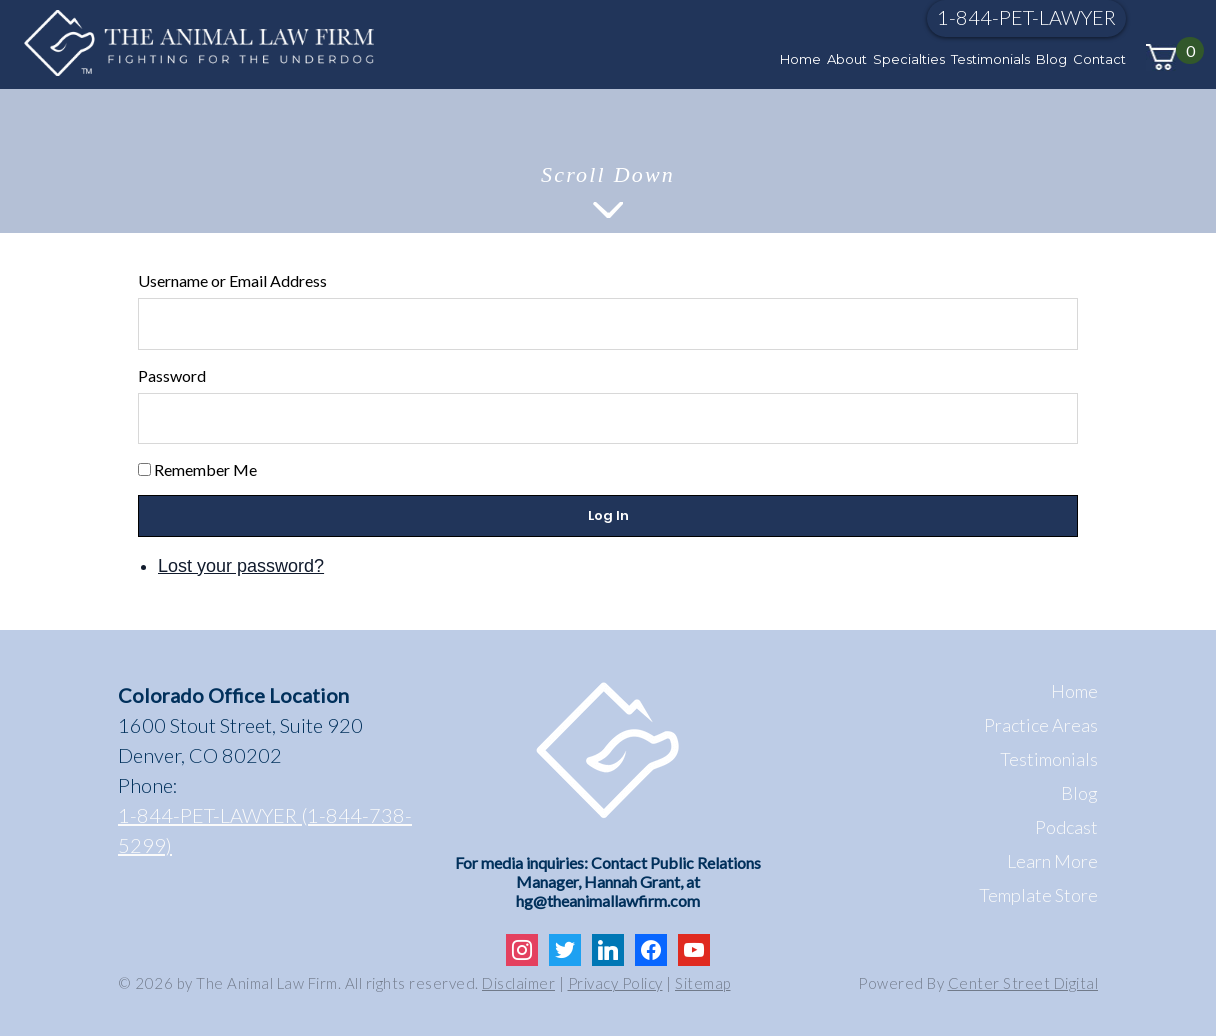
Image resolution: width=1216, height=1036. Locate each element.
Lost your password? (241, 566)
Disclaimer (518, 983)
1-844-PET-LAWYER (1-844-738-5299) (265, 830)
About (847, 59)
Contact (1099, 59)
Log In (608, 515)
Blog (1051, 59)
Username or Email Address (232, 280)
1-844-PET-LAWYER (1026, 17)
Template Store (1038, 895)
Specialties (909, 59)
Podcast (1066, 827)
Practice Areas (1041, 725)
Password (172, 375)
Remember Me (205, 469)
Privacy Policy (615, 983)
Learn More (1052, 861)
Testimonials (990, 59)
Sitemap (703, 983)
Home (800, 59)
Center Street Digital (1023, 983)
